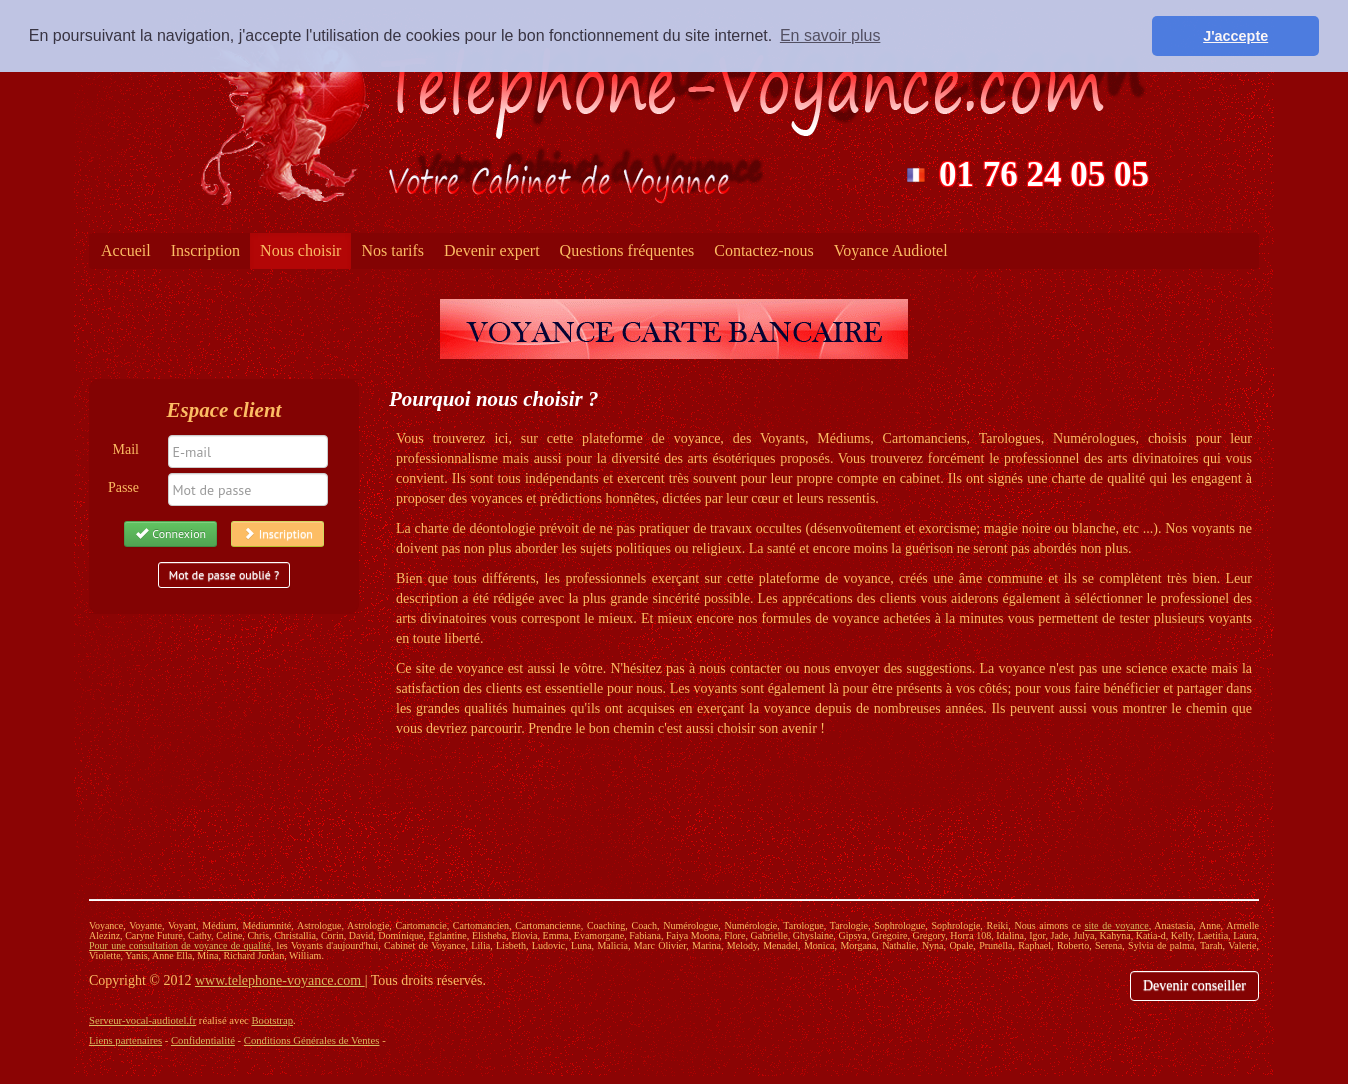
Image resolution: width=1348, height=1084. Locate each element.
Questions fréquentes (627, 250)
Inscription (205, 250)
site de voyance (1117, 925)
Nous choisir (300, 250)
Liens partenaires (125, 1040)
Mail (126, 449)
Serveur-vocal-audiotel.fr (142, 1020)
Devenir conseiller (1194, 985)
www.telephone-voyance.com (280, 980)
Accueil (126, 250)
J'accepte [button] (1235, 36)
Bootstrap (272, 1020)
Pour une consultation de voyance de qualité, (181, 945)
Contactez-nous (764, 250)
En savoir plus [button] (830, 35)
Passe (123, 487)
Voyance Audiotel (891, 250)
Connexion (170, 533)
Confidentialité (203, 1040)
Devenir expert (492, 250)
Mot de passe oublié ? (224, 574)
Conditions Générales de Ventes (312, 1040)
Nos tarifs (392, 250)
